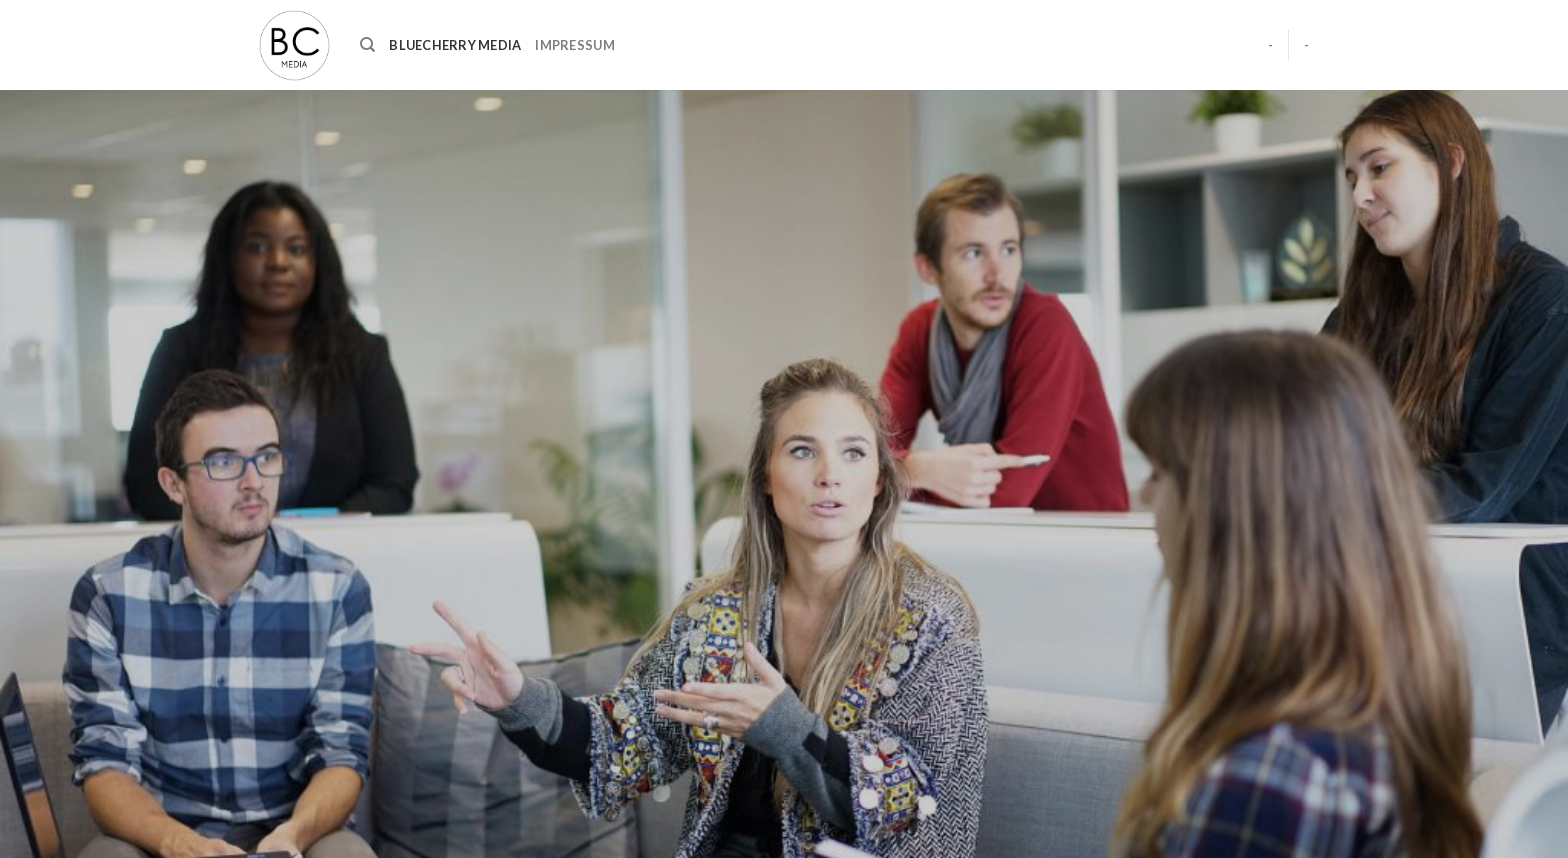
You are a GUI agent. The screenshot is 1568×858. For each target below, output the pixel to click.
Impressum (574, 45)
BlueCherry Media (455, 45)
